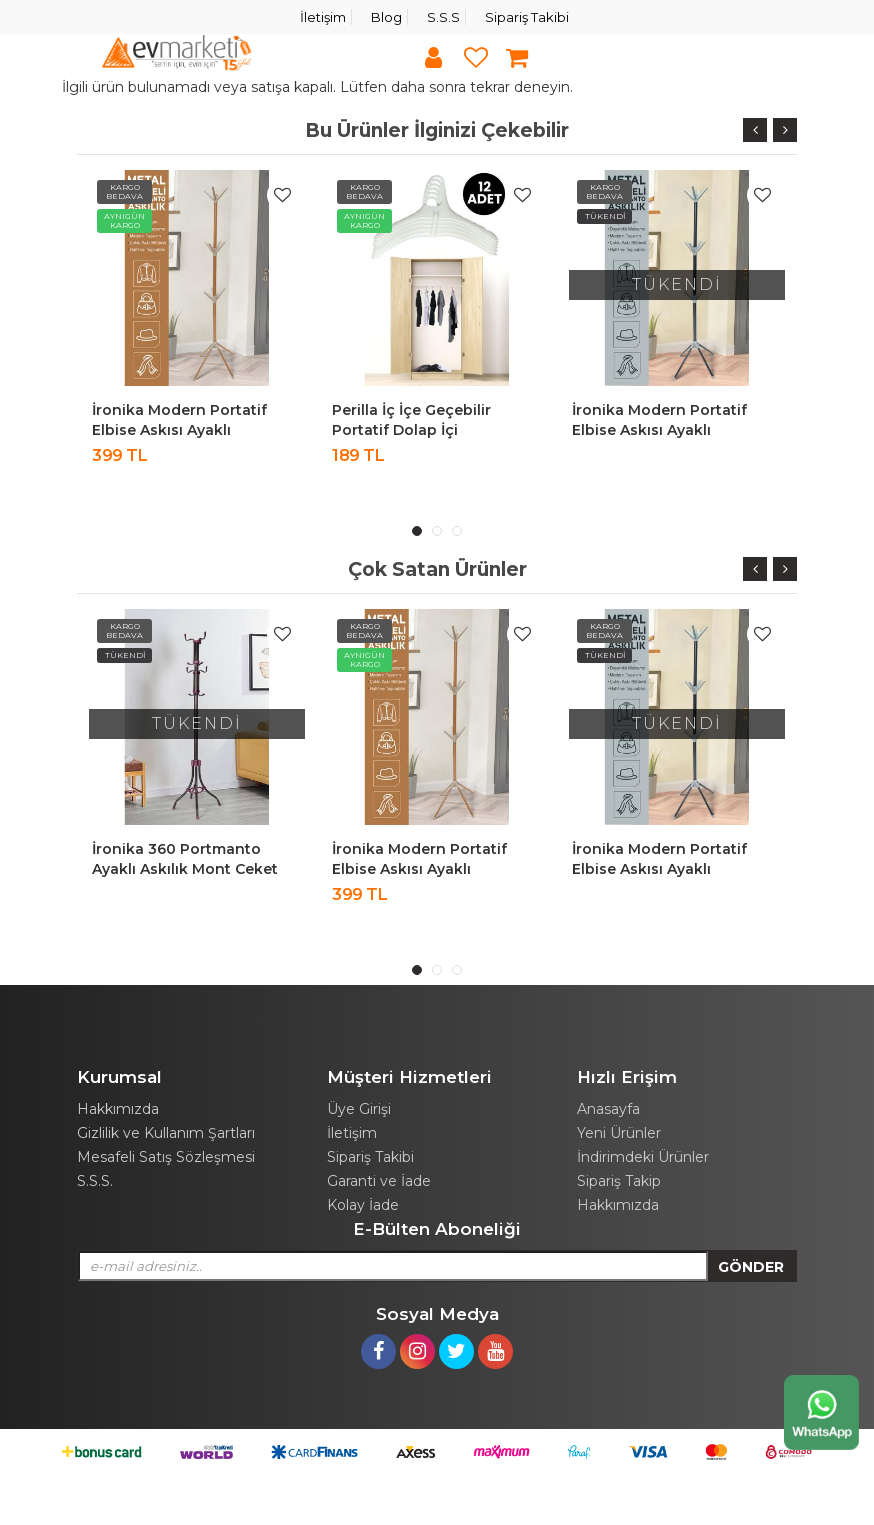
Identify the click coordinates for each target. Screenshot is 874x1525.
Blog (386, 17)
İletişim (323, 17)
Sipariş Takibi (527, 17)
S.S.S (443, 17)
